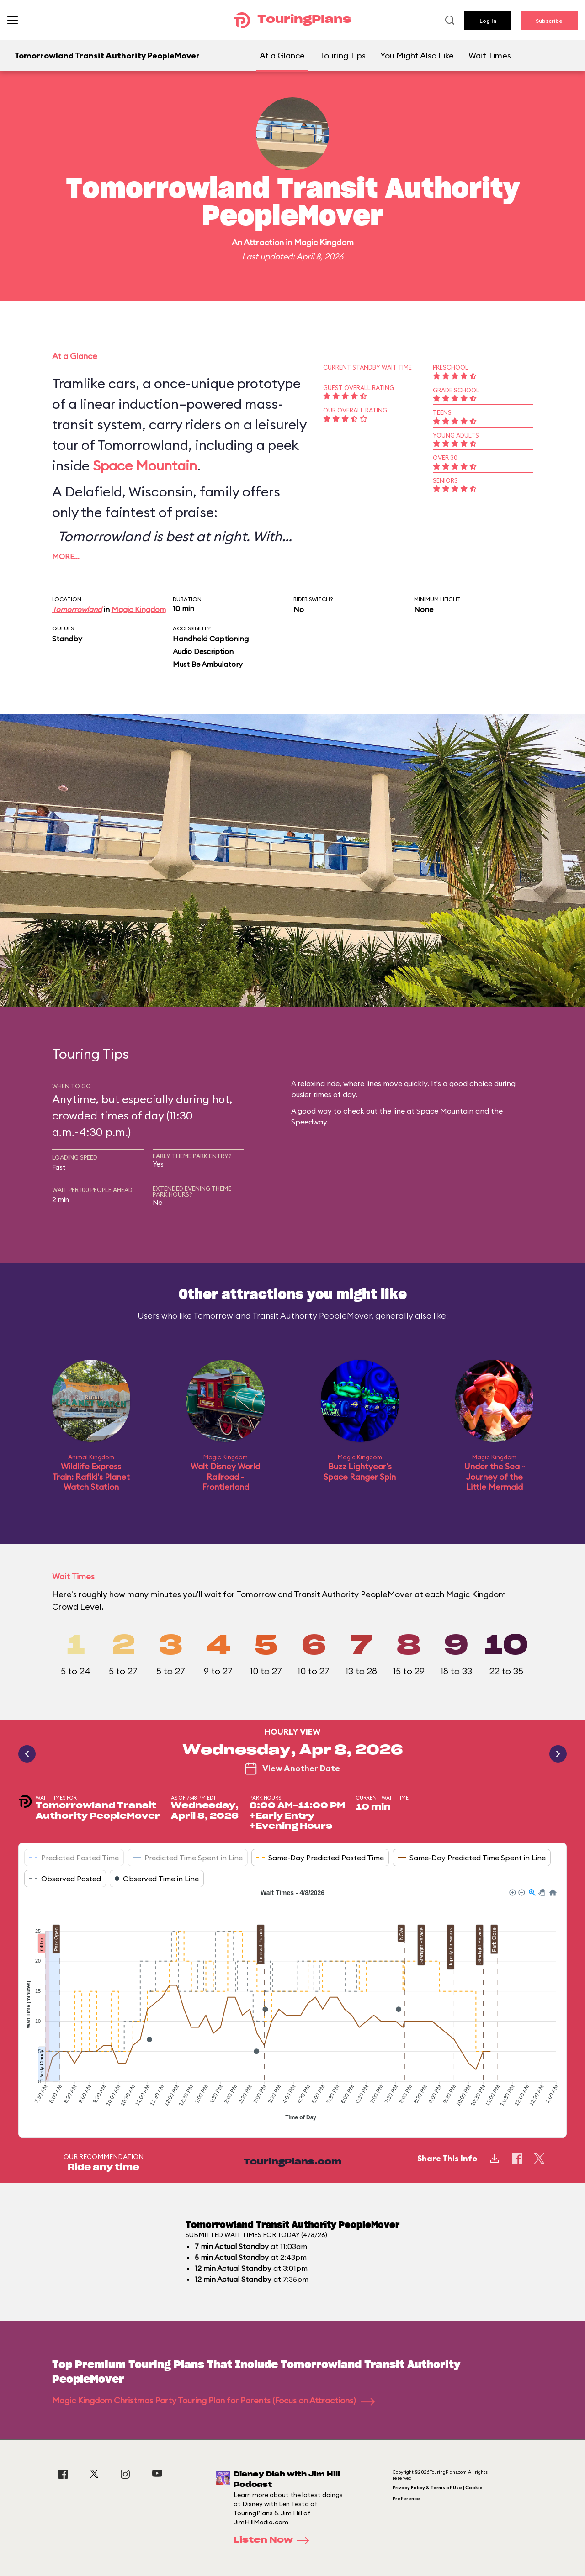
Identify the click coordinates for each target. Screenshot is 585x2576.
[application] (292, 2006)
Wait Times (489, 55)
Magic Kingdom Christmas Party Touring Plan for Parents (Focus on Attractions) (213, 2400)
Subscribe (549, 20)
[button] (512, 1892)
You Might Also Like (417, 55)
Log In (487, 20)
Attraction (264, 242)
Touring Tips (342, 55)
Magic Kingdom (324, 242)
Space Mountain (145, 465)
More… (66, 556)
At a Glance (282, 55)
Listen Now (274, 2540)
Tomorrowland (77, 609)
